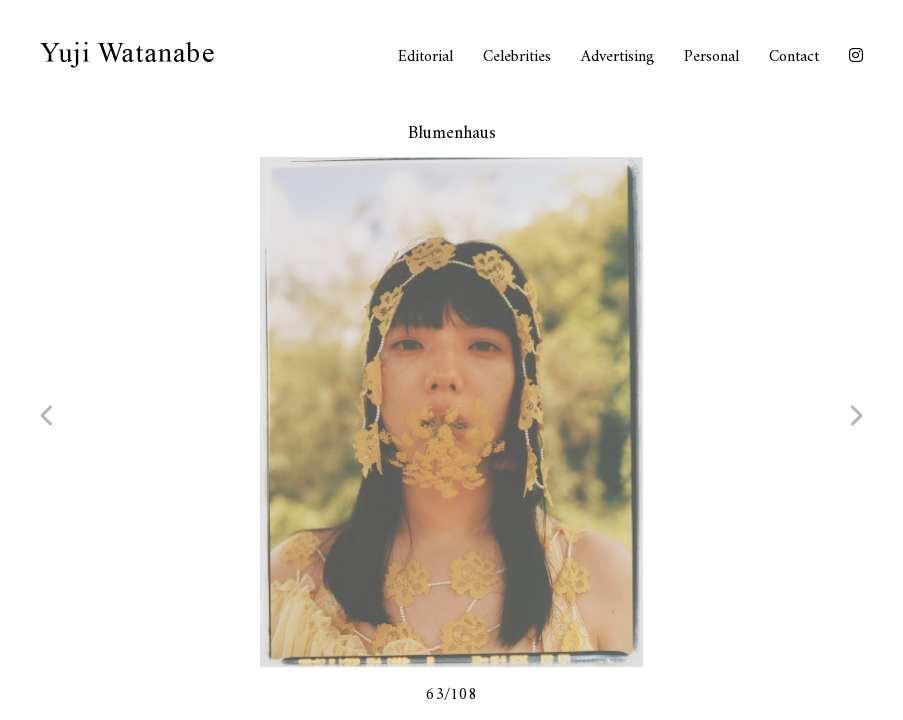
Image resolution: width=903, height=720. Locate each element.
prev (65, 415)
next (838, 415)
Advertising (617, 56)
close (843, 135)
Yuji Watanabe (127, 55)
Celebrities (517, 56)
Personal (711, 56)
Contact (794, 56)
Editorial (425, 56)
